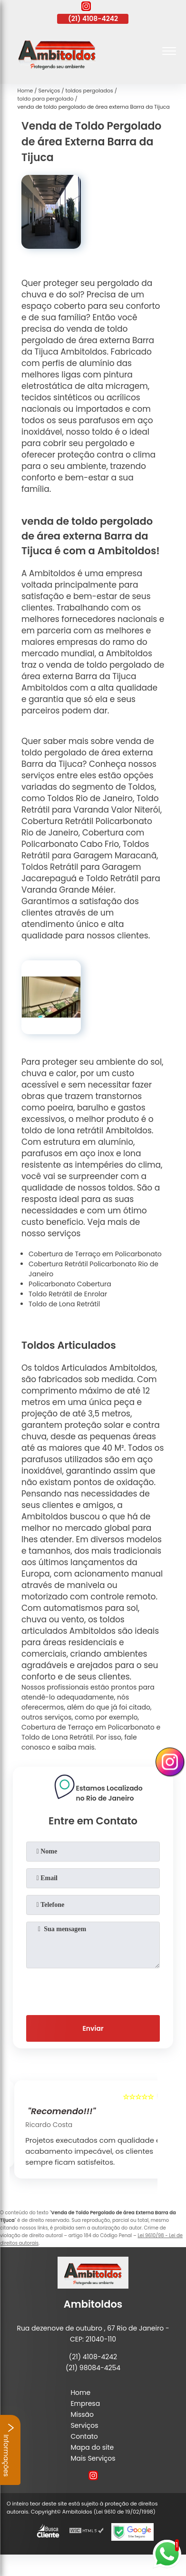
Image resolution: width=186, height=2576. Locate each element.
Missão (82, 2414)
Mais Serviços (92, 2458)
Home (80, 2392)
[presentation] (93, 1989)
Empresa (85, 2403)
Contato (84, 2436)
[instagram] (86, 7)
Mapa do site (92, 2447)
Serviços (84, 2425)
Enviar (92, 2028)
